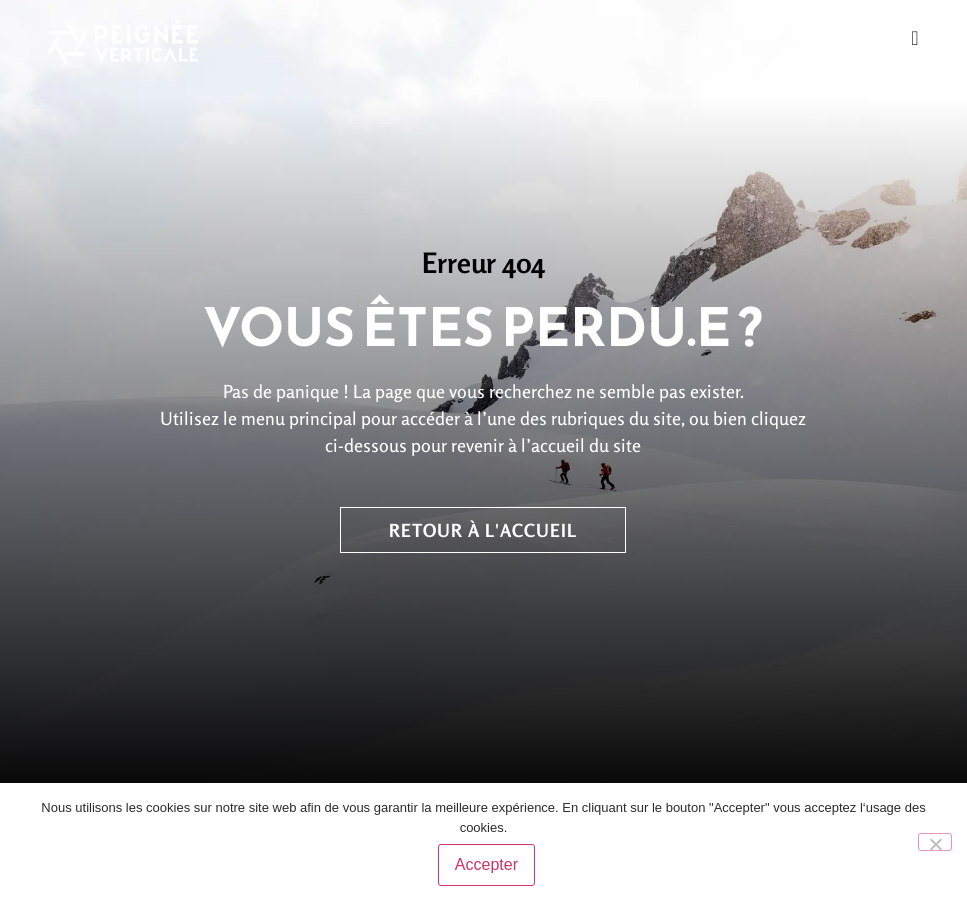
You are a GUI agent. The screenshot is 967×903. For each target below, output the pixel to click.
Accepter (488, 866)
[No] (935, 843)
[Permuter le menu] (914, 38)
